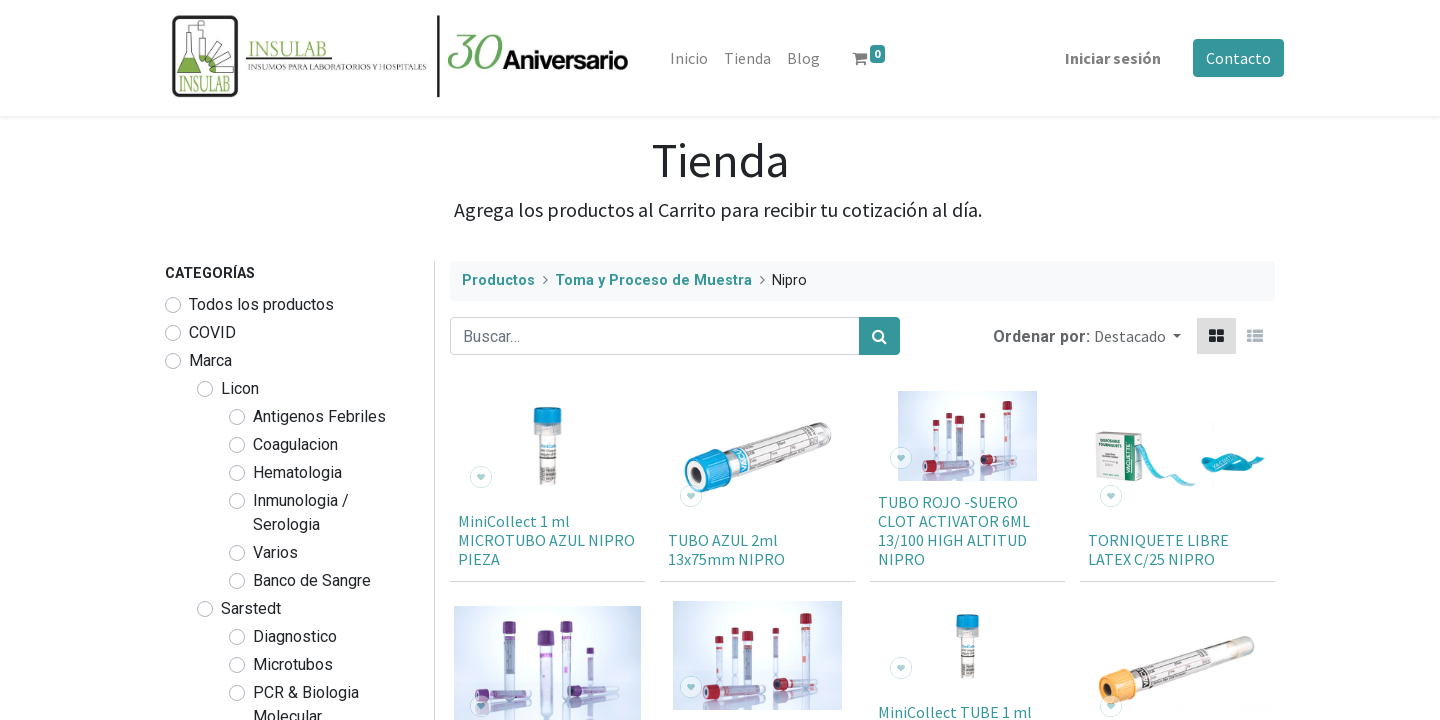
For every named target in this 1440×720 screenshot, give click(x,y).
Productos (498, 280)
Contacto (1229, 58)
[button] (1137, 336)
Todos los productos (261, 304)
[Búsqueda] (879, 336)
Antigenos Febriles (319, 416)
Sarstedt (251, 608)
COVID (212, 332)
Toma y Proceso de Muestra (653, 280)
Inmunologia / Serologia (301, 512)
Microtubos (293, 664)
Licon (240, 388)
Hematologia (297, 472)
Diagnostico (295, 636)
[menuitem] (697, 58)
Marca (210, 360)
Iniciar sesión (1104, 58)
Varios (275, 552)
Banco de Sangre (312, 580)
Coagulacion (295, 444)
